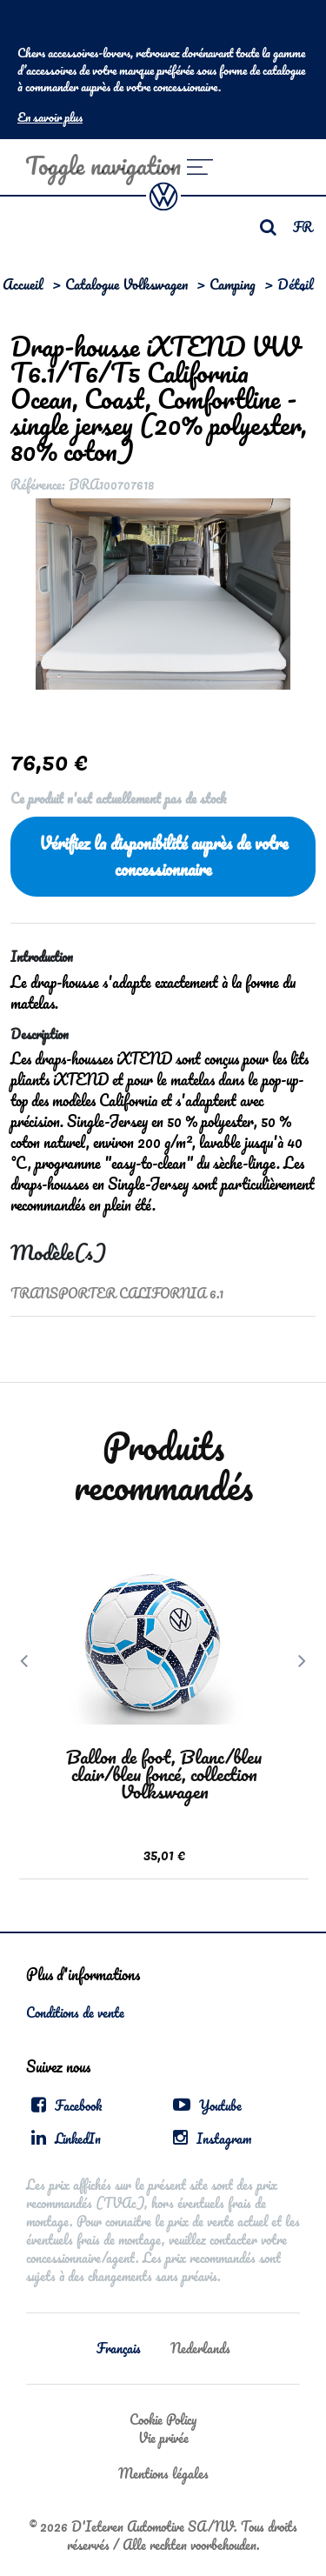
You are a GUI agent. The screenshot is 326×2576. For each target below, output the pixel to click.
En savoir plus (50, 117)
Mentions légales (163, 2473)
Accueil (23, 284)
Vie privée (163, 2437)
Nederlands (200, 2348)
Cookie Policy (163, 2419)
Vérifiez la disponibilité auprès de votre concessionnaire (163, 856)
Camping (233, 284)
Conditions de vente (75, 2012)
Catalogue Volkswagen (126, 284)
